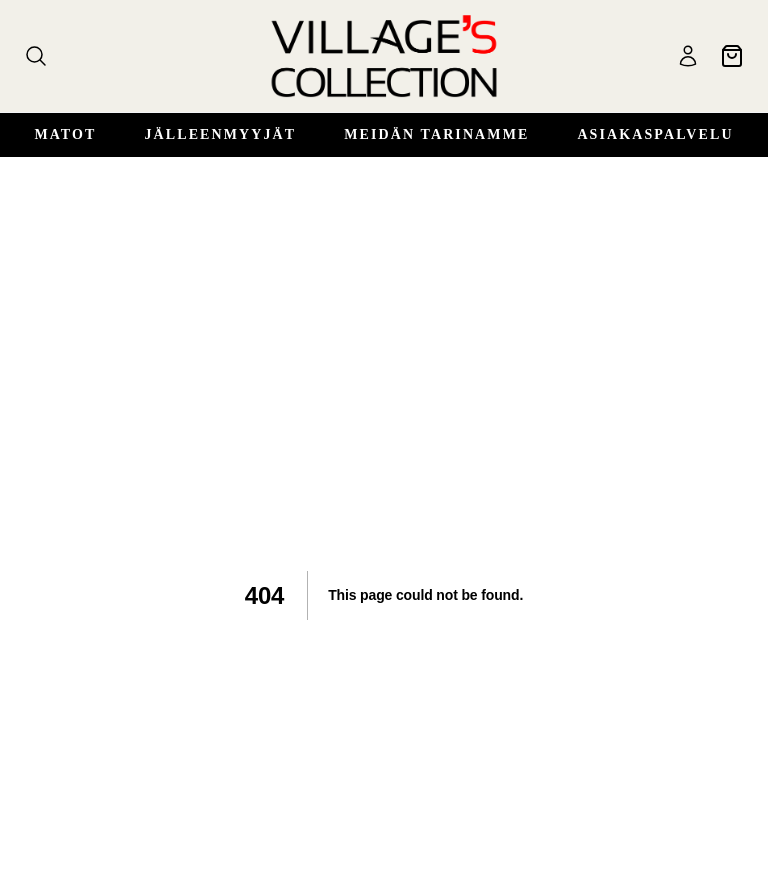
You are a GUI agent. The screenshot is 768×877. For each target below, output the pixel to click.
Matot (65, 134)
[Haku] (36, 56)
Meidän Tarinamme (436, 134)
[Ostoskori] (732, 56)
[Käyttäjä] (688, 56)
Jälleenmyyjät (220, 134)
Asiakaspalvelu (655, 134)
